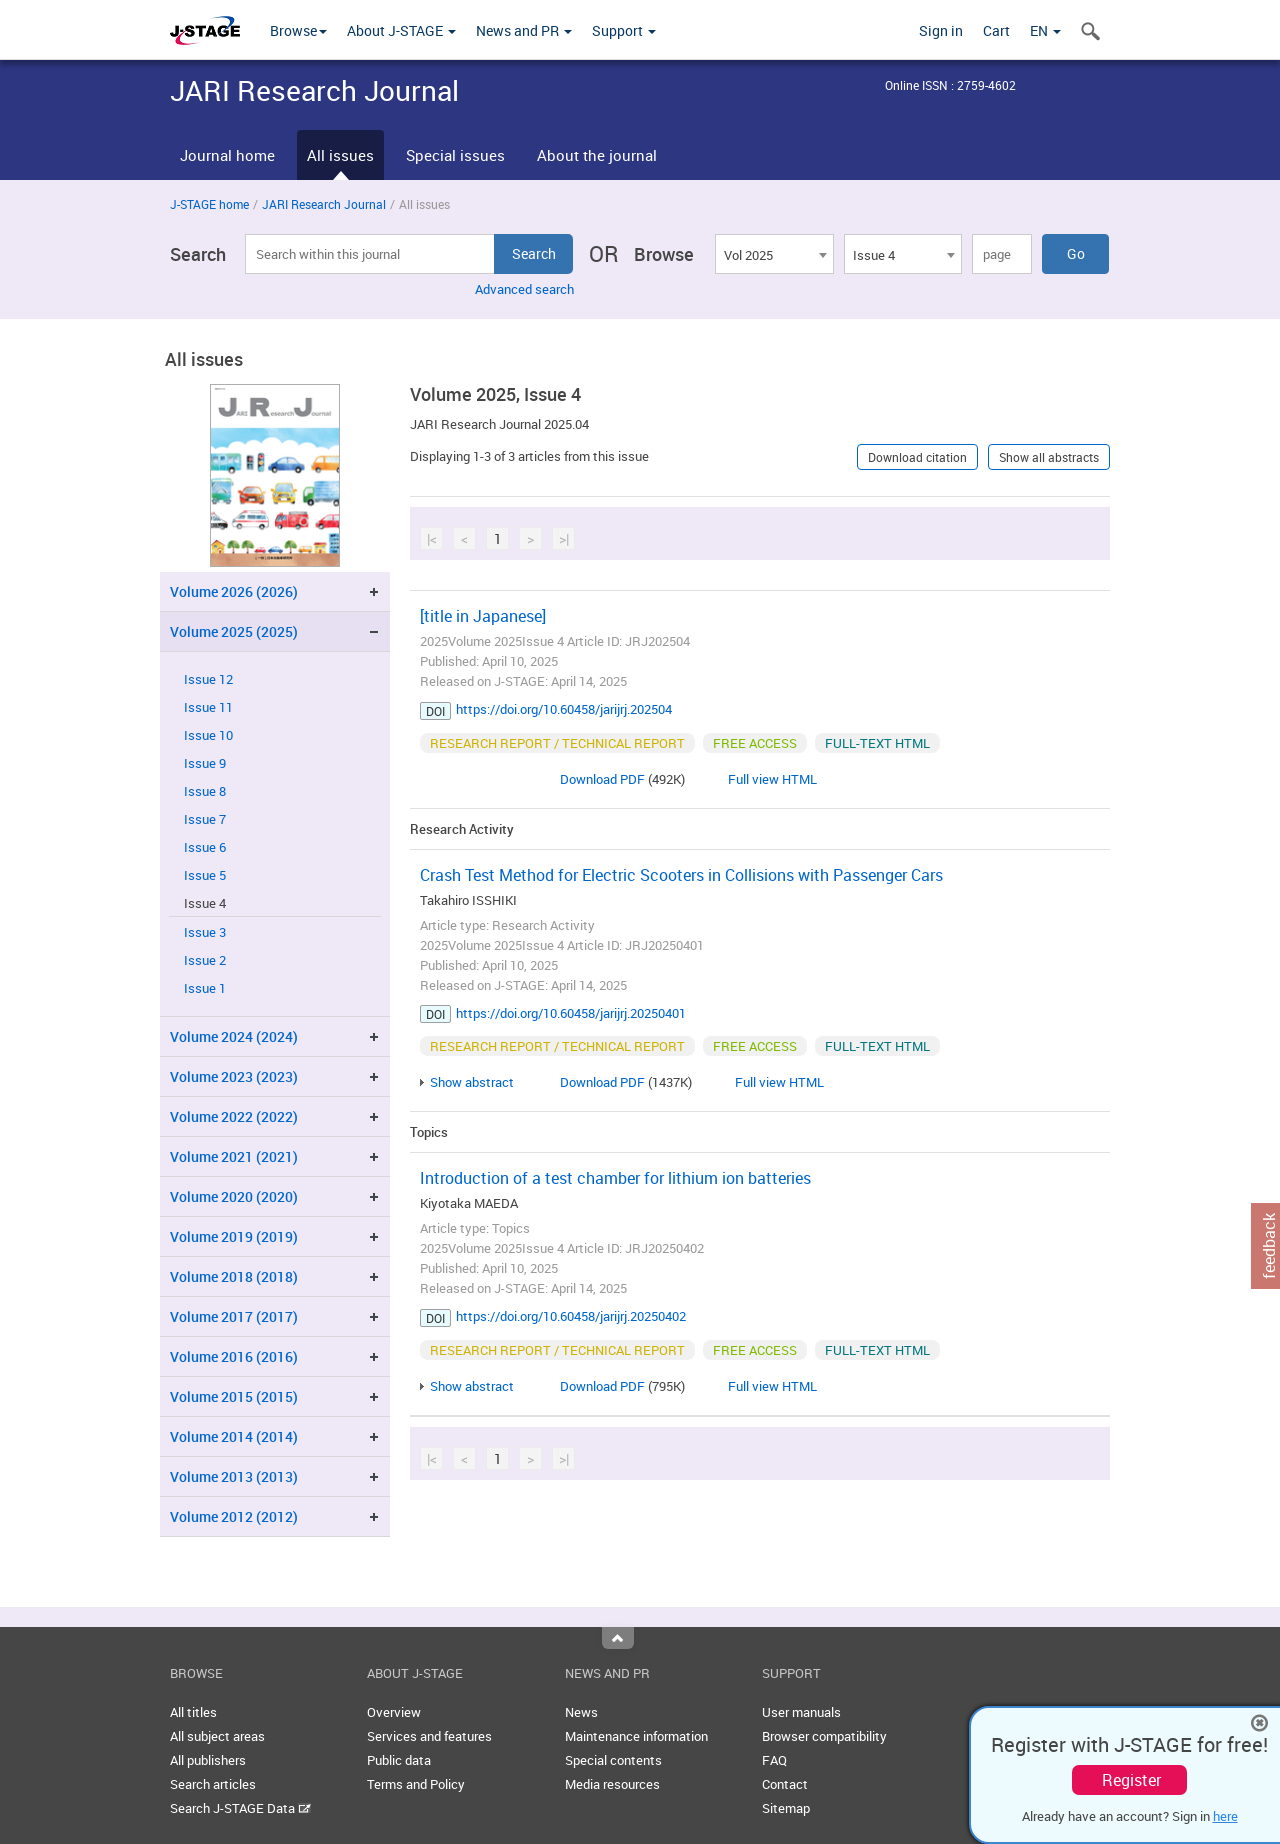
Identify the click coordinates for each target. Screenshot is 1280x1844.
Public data (399, 1760)
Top (618, 1638)
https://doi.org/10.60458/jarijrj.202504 (564, 709)
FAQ (774, 1760)
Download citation (917, 457)
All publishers (208, 1760)
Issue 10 (208, 735)
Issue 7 (205, 819)
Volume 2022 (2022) (234, 1116)
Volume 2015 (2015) (234, 1396)
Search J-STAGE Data (240, 1808)
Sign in (941, 30)
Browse (298, 30)
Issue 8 (205, 791)
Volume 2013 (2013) (234, 1476)
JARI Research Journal (324, 204)
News (581, 1712)
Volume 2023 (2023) (234, 1076)
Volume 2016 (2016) (234, 1356)
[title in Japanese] (483, 616)
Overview (394, 1712)
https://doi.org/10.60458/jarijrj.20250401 (571, 1013)
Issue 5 (205, 875)
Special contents (613, 1760)
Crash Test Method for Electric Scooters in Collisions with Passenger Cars (681, 875)
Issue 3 (205, 932)
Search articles (213, 1784)
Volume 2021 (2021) (234, 1156)
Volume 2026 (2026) (234, 591)
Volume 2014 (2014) (234, 1436)
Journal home (227, 155)
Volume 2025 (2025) (234, 631)
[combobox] (774, 254)
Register (1131, 1780)
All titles (193, 1712)
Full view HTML (772, 779)
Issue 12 (208, 679)
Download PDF (602, 779)
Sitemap (786, 1808)
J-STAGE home (209, 204)
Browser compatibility (824, 1736)
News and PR (524, 30)
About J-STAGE (401, 30)
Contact (785, 1784)
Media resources (612, 1784)
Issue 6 (205, 847)
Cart (996, 30)
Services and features (429, 1736)
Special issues (455, 155)
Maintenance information (636, 1736)
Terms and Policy (416, 1784)
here (1225, 1816)
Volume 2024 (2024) (234, 1036)
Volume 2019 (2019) (234, 1236)
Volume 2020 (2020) (234, 1196)
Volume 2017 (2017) (234, 1316)
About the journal (597, 155)
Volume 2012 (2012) (234, 1516)
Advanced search (524, 289)
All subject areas (217, 1736)
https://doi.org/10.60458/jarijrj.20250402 (571, 1316)
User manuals (801, 1712)
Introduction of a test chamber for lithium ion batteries (615, 1178)
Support (624, 30)
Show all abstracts (1049, 457)
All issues (340, 155)
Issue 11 (208, 707)
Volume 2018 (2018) (234, 1276)
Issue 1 (205, 988)
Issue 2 (205, 960)
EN (1045, 30)
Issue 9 (205, 763)
